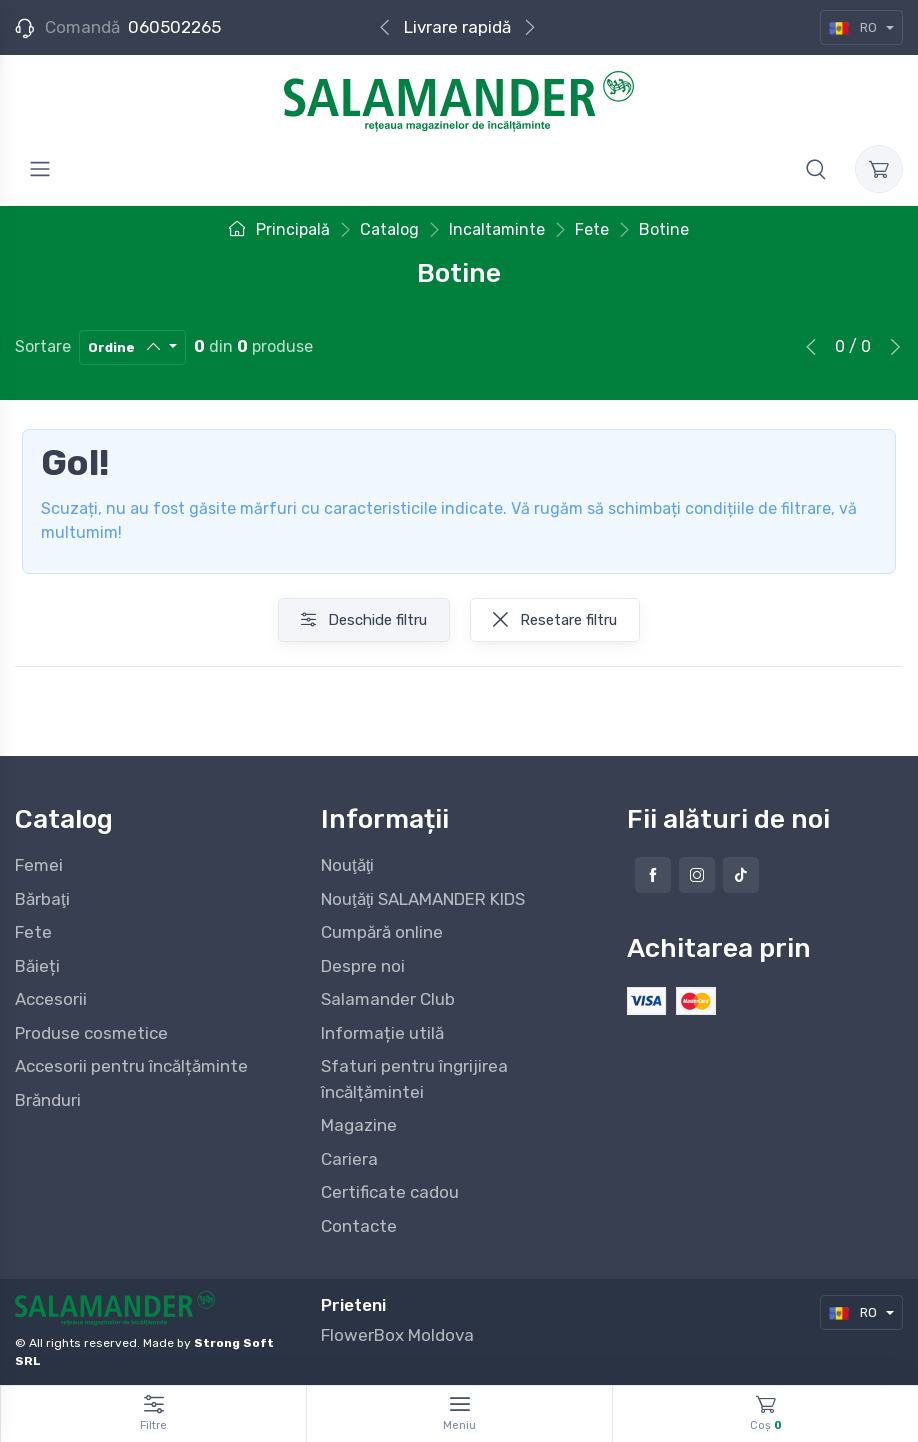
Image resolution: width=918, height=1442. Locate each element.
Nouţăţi (347, 865)
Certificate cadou (390, 1192)
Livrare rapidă (457, 27)
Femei (39, 865)
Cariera (349, 1159)
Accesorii (51, 999)
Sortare (43, 346)
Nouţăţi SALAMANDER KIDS (423, 899)
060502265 (174, 27)
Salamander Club (388, 999)
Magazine (359, 1125)
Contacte (359, 1226)
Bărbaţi (42, 899)
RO (854, 27)
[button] (816, 169)
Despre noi (363, 966)
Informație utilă (382, 1033)
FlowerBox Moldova (397, 1335)
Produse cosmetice (91, 1033)
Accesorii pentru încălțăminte (131, 1066)
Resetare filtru (555, 620)
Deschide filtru (364, 620)
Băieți (37, 966)
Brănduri (48, 1100)
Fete (33, 932)
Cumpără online (382, 932)
